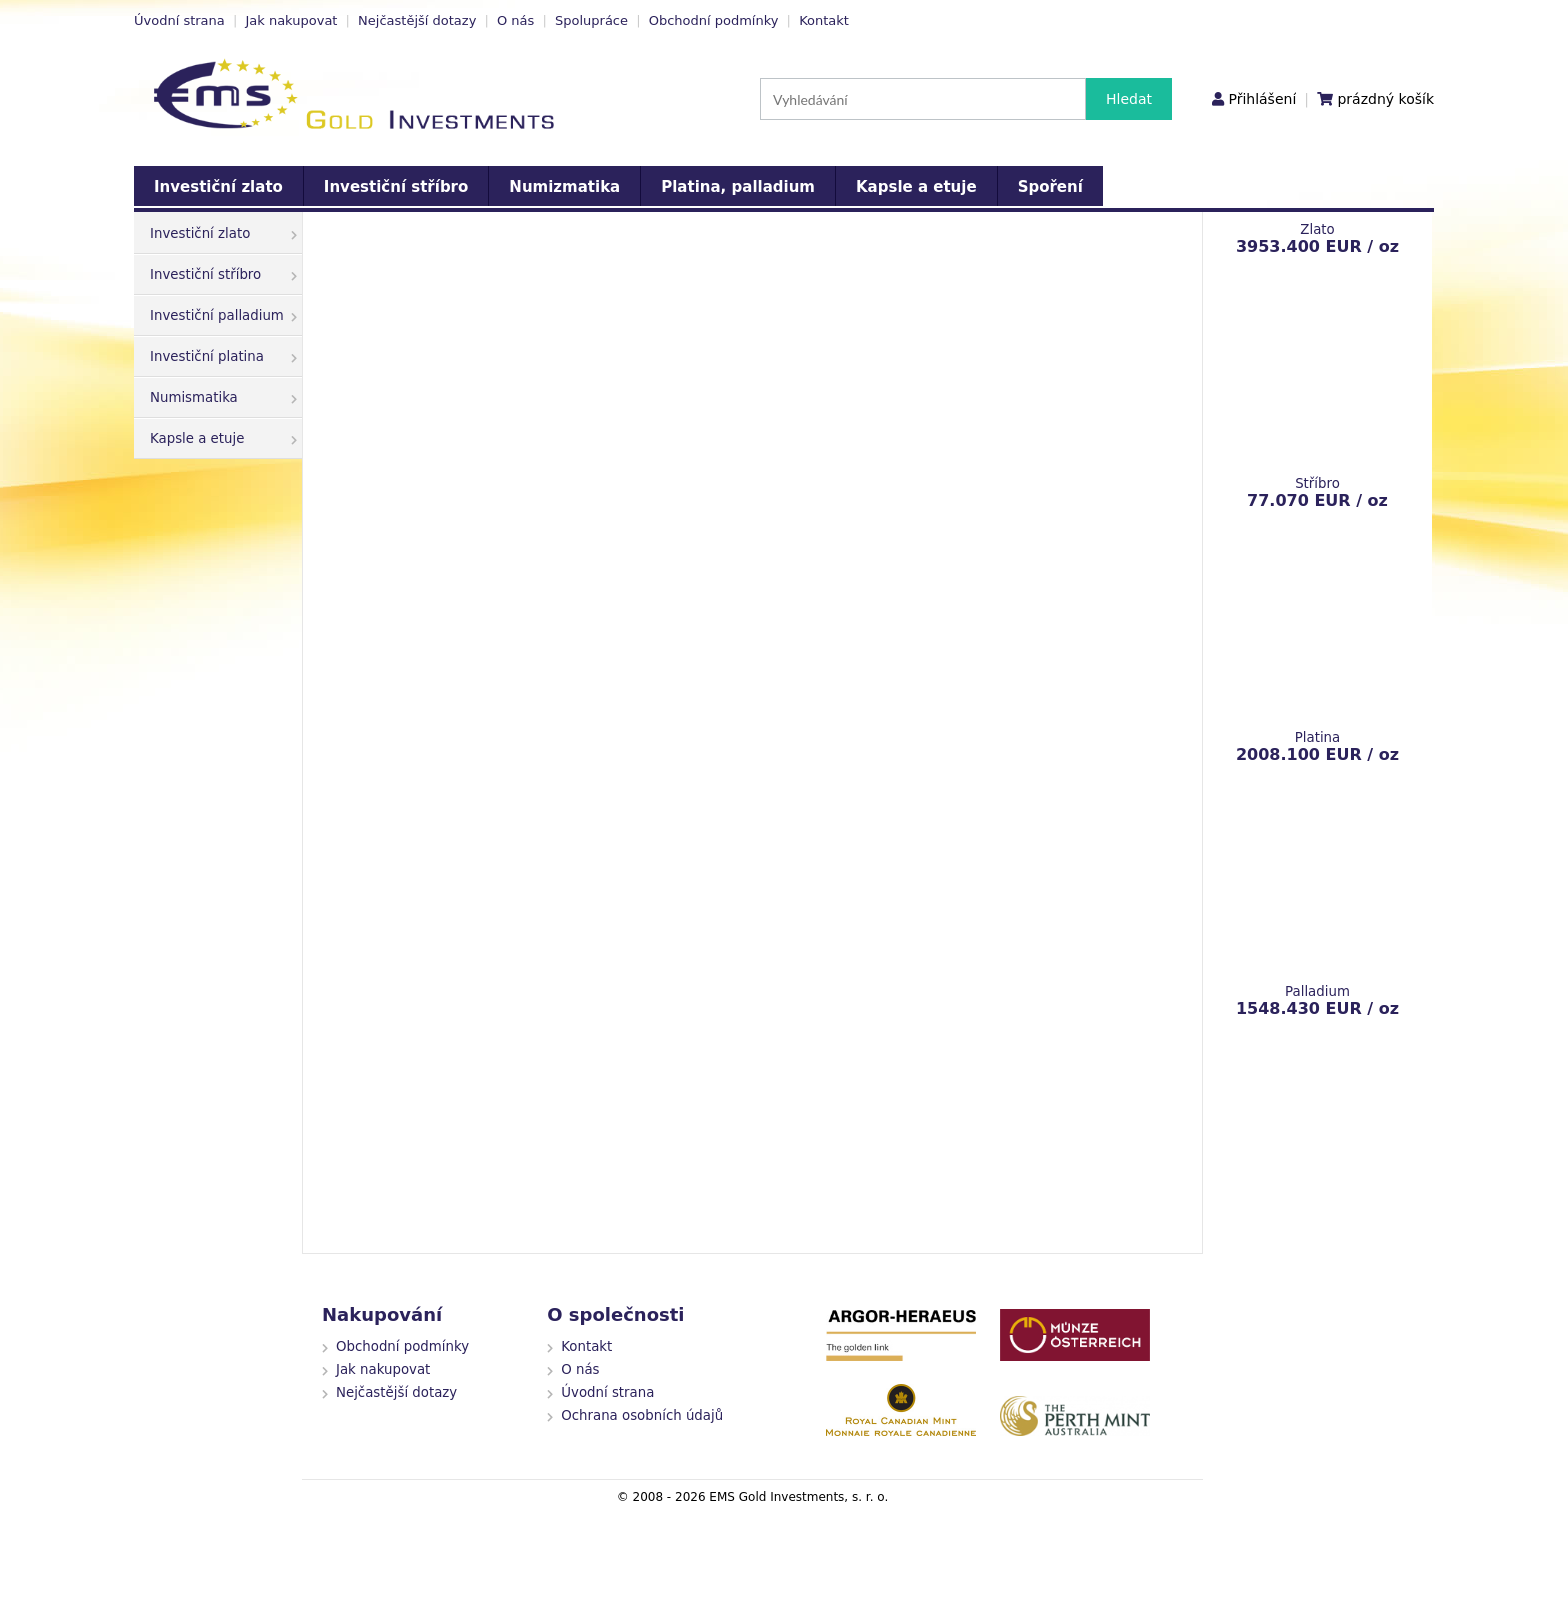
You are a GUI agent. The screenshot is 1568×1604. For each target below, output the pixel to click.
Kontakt (824, 20)
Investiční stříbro (396, 187)
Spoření (1050, 187)
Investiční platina (223, 356)
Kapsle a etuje (916, 187)
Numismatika (223, 397)
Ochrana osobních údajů (642, 1415)
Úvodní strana (179, 20)
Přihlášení (1262, 99)
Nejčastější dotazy (417, 20)
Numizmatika (564, 187)
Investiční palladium (223, 315)
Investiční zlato (218, 187)
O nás (515, 20)
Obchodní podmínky (714, 20)
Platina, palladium (738, 187)
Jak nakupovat (291, 20)
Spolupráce (591, 20)
